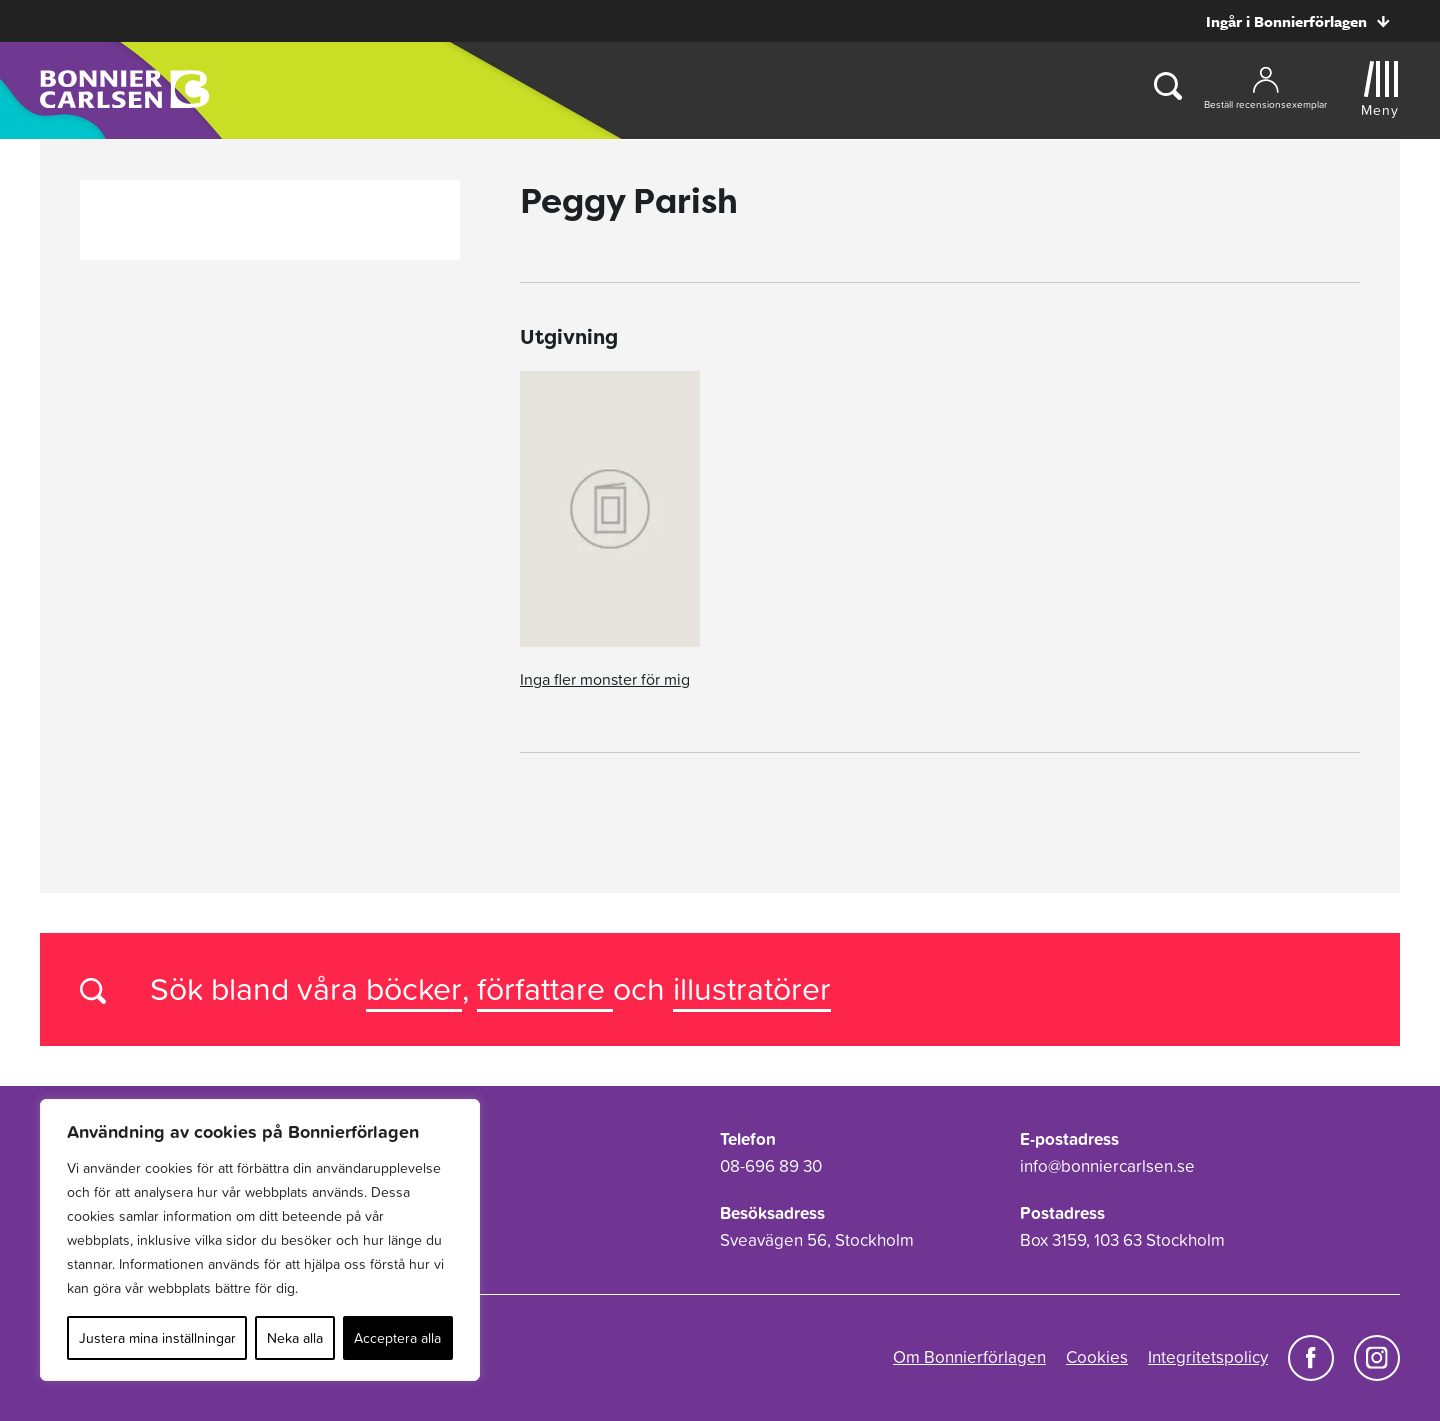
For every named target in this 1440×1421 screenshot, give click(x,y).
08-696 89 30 (771, 1166)
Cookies (1097, 1357)
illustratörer (752, 988)
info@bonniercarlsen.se (1107, 1166)
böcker (414, 988)
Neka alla (295, 1338)
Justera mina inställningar (157, 1338)
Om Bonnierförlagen (969, 1357)
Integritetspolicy (1208, 1357)
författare (545, 988)
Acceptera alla (397, 1338)
